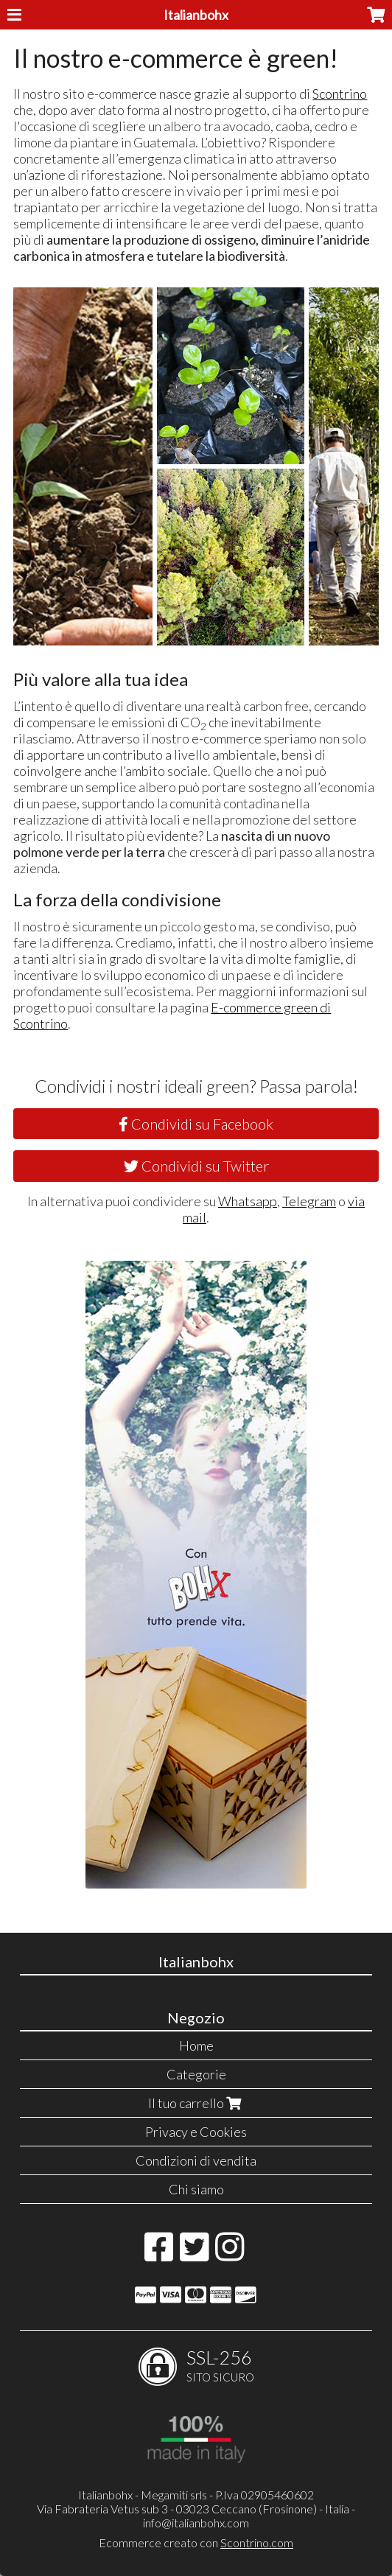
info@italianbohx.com (196, 2523)
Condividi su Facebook (196, 1124)
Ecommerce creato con (196, 2542)
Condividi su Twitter (196, 1166)
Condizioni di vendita (196, 2160)
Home (196, 2045)
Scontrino (339, 93)
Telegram (309, 1201)
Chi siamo (196, 2189)
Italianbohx (196, 15)
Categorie (196, 2074)
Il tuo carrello (196, 2103)
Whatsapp (247, 1201)
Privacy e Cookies (196, 2132)
